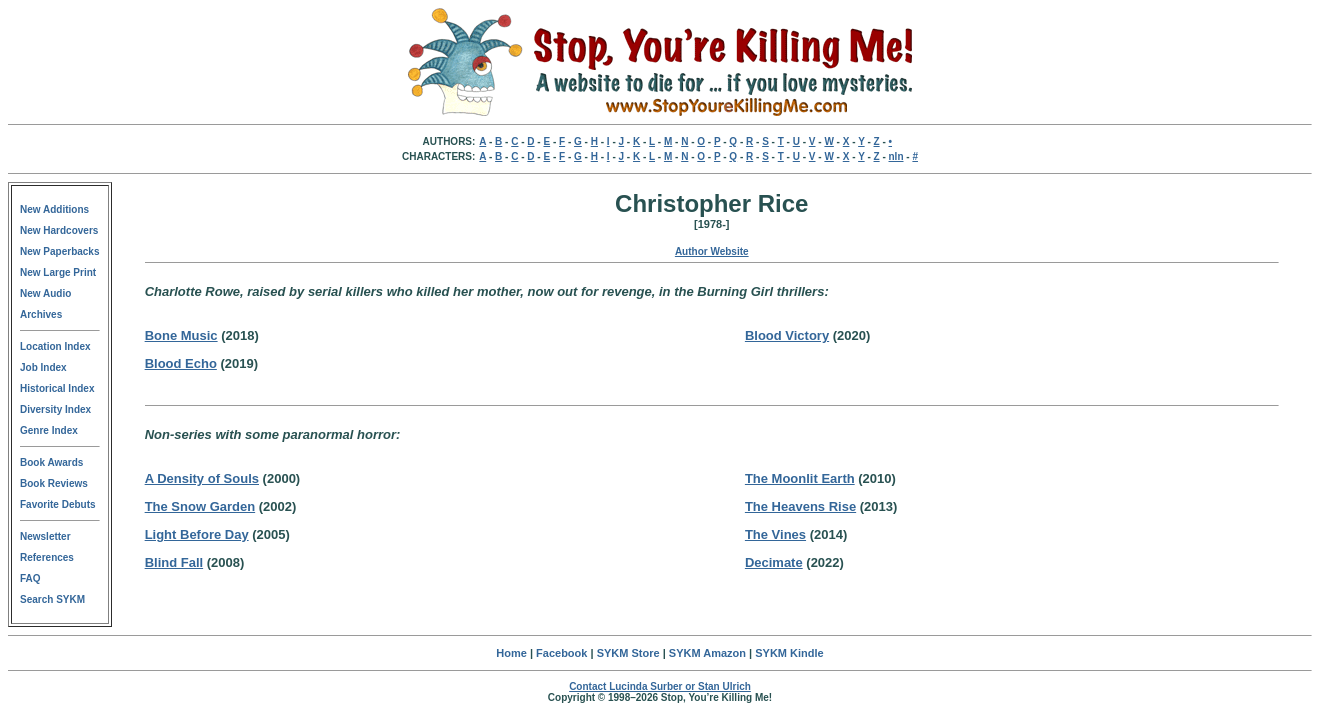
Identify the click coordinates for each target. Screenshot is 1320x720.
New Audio (45, 293)
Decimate (774, 562)
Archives (41, 314)
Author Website (712, 251)
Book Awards (51, 462)
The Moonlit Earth (800, 478)
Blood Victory (787, 335)
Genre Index (49, 430)
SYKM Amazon (707, 653)
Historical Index (57, 388)
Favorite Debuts (58, 504)
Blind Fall (174, 562)
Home (511, 653)
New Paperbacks (60, 251)
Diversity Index (55, 409)
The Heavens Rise (800, 506)
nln (896, 156)
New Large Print (58, 272)
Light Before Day (197, 534)
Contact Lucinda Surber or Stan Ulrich (660, 686)
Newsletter (45, 536)
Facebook (561, 653)
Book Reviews (54, 483)
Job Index (43, 367)
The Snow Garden (200, 506)
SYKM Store (628, 653)
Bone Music (181, 335)
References (47, 557)
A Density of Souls (202, 478)
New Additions (54, 209)
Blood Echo (181, 363)
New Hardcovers (59, 230)
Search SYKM (52, 599)
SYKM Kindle (789, 653)
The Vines (775, 534)
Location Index (55, 346)
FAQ (30, 578)
